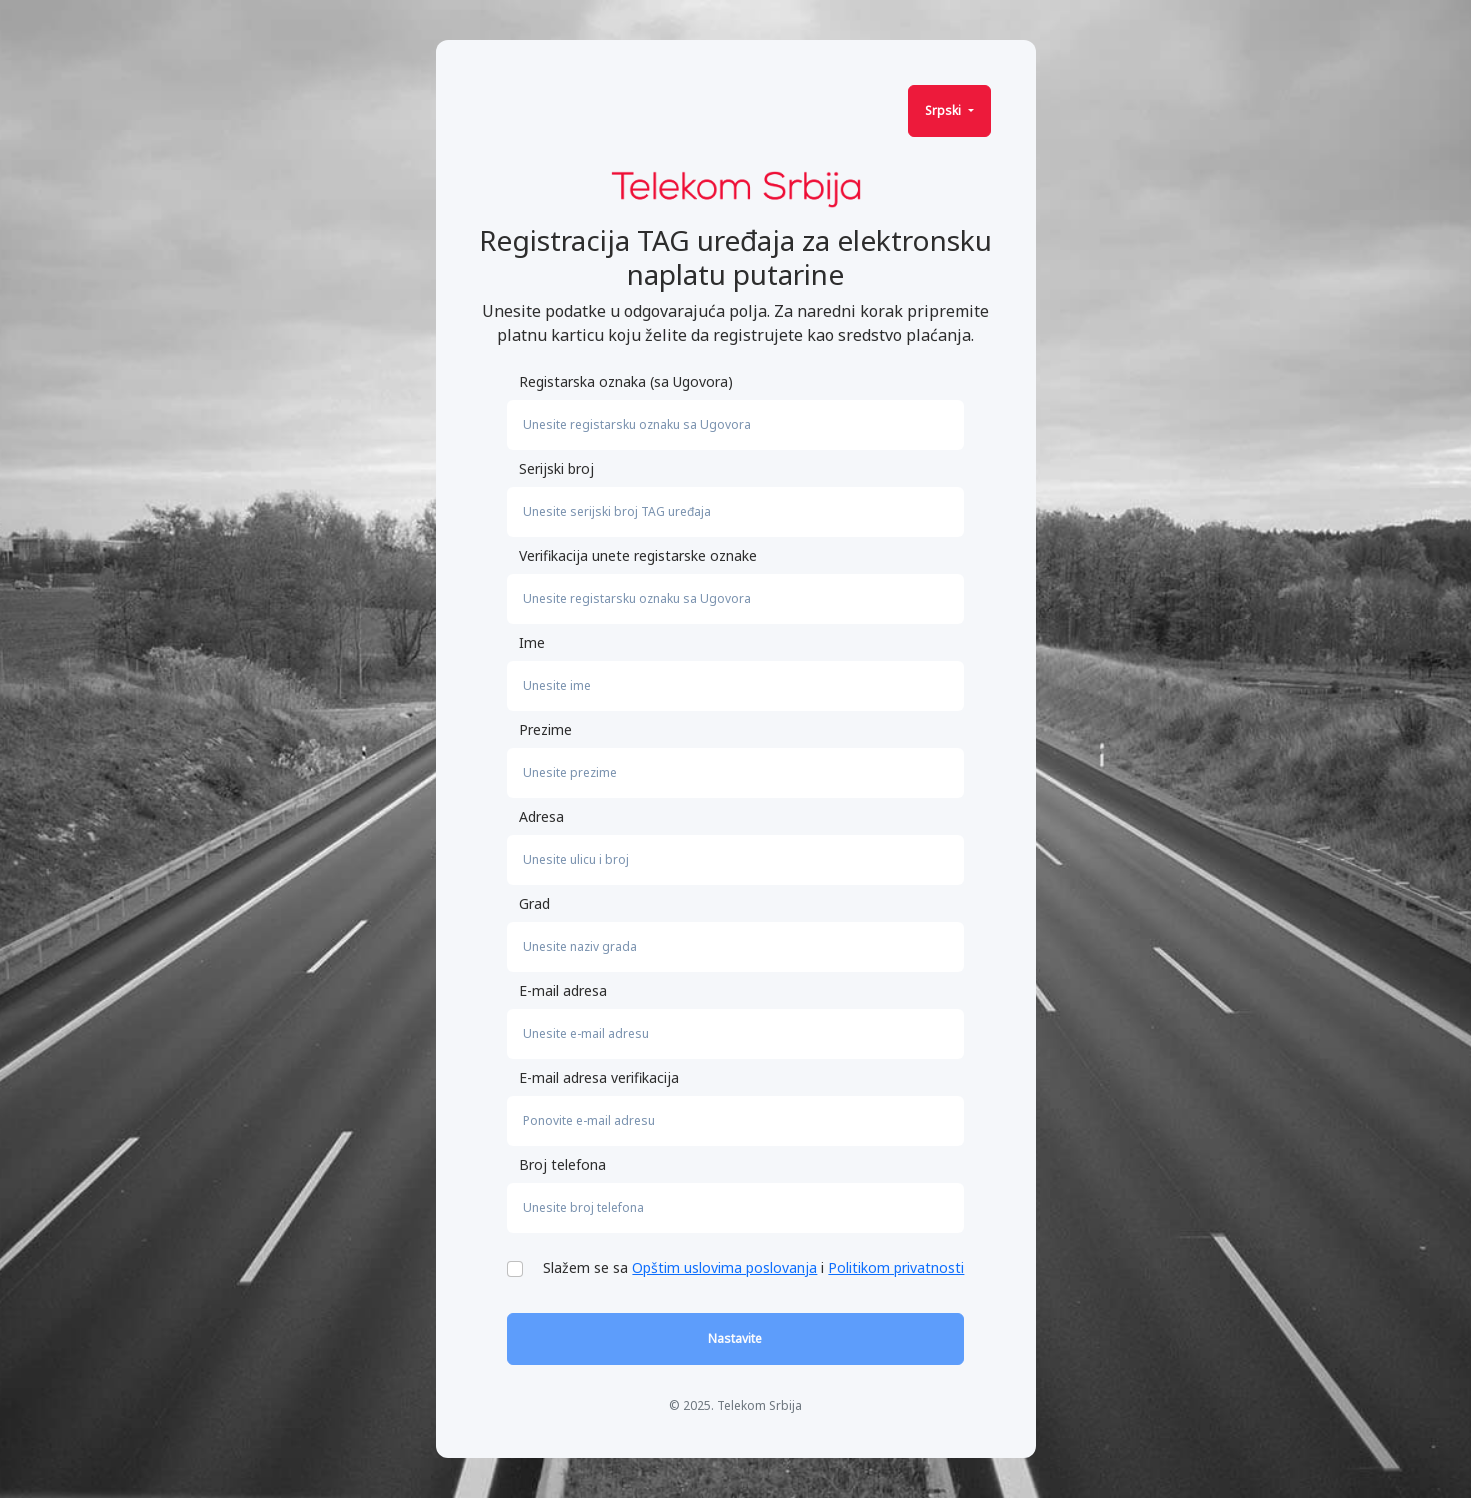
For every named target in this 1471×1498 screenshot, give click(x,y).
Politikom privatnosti (896, 1267)
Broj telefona (562, 1164)
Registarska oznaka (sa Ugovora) (626, 381)
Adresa (541, 816)
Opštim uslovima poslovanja (724, 1267)
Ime (532, 642)
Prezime (545, 729)
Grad (534, 903)
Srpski (944, 110)
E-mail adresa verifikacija (599, 1077)
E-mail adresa (563, 990)
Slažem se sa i (753, 1267)
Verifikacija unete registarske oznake (638, 555)
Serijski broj (556, 468)
